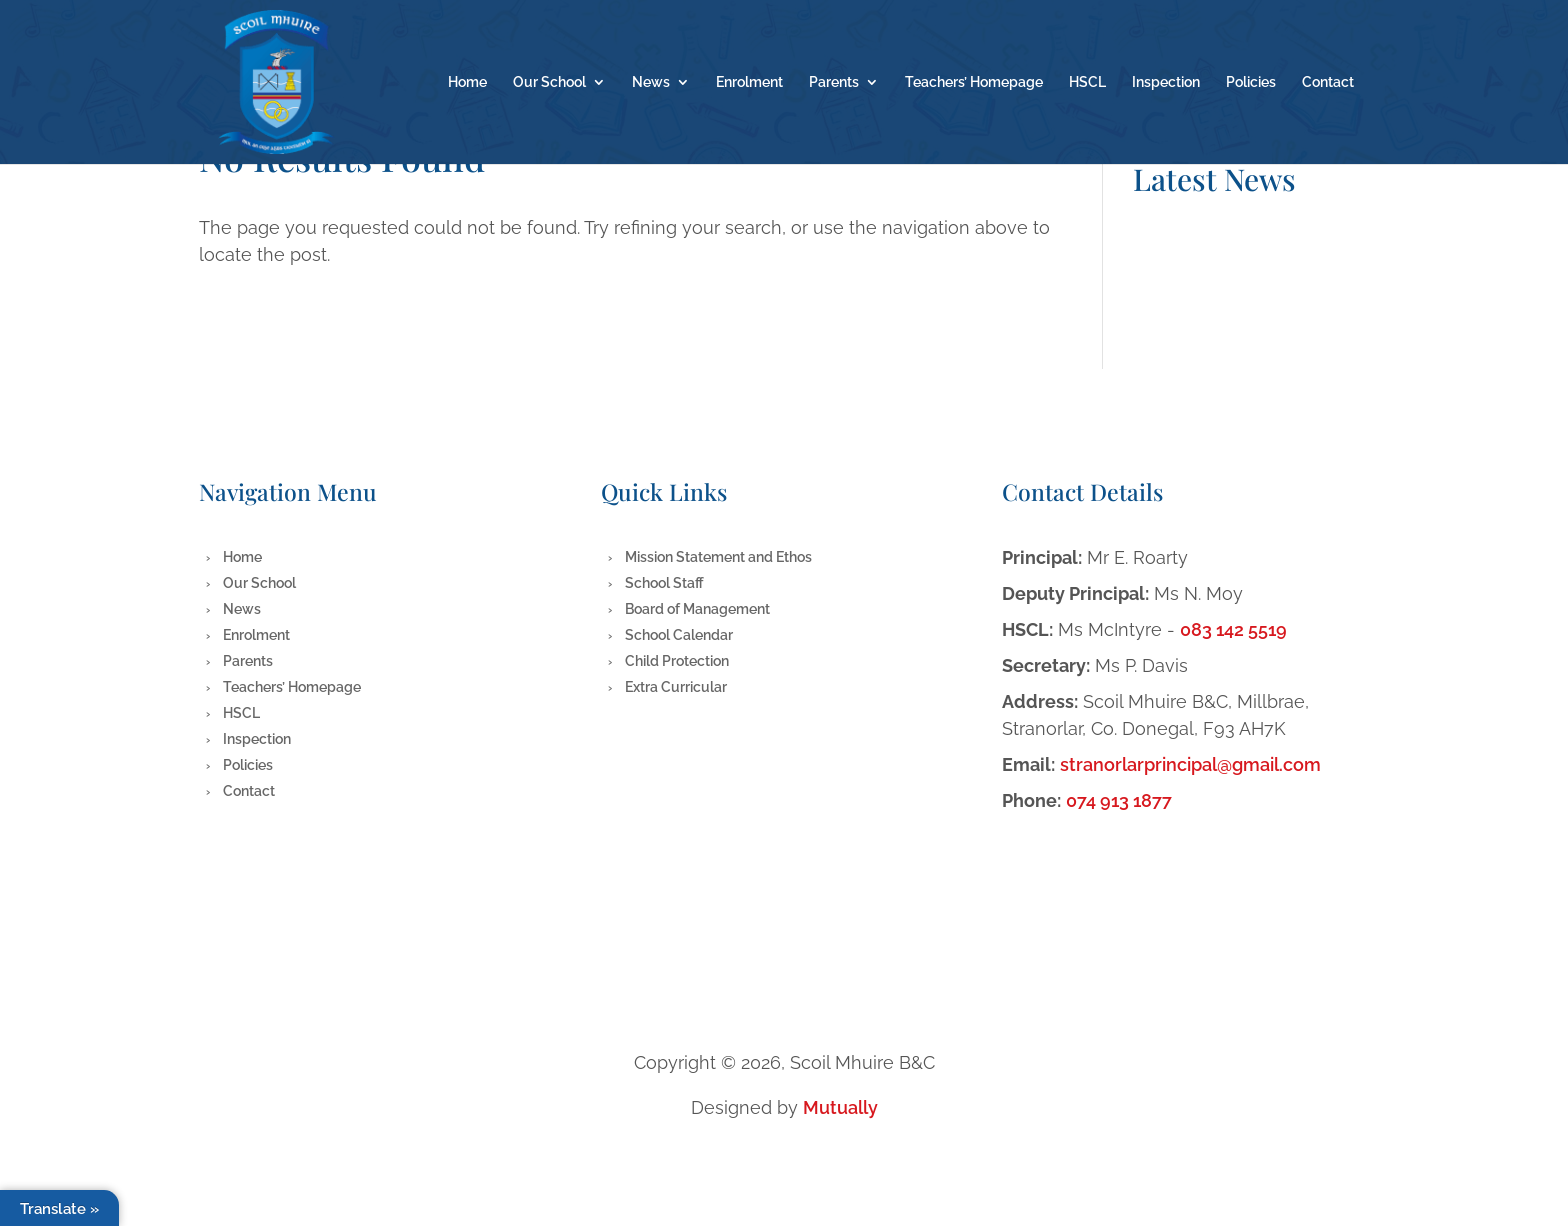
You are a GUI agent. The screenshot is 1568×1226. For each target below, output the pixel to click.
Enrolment (749, 82)
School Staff (664, 583)
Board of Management (697, 609)
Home (467, 82)
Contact (1328, 82)
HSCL (1087, 82)
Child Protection (677, 661)
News (651, 82)
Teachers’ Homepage (974, 82)
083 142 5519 (1233, 629)
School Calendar (679, 635)
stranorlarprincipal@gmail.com (1190, 764)
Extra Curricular (676, 687)
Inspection (1166, 82)
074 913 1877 (1119, 800)
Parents (834, 82)
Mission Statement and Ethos (718, 557)
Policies (1251, 82)
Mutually (840, 1107)
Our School (549, 82)
